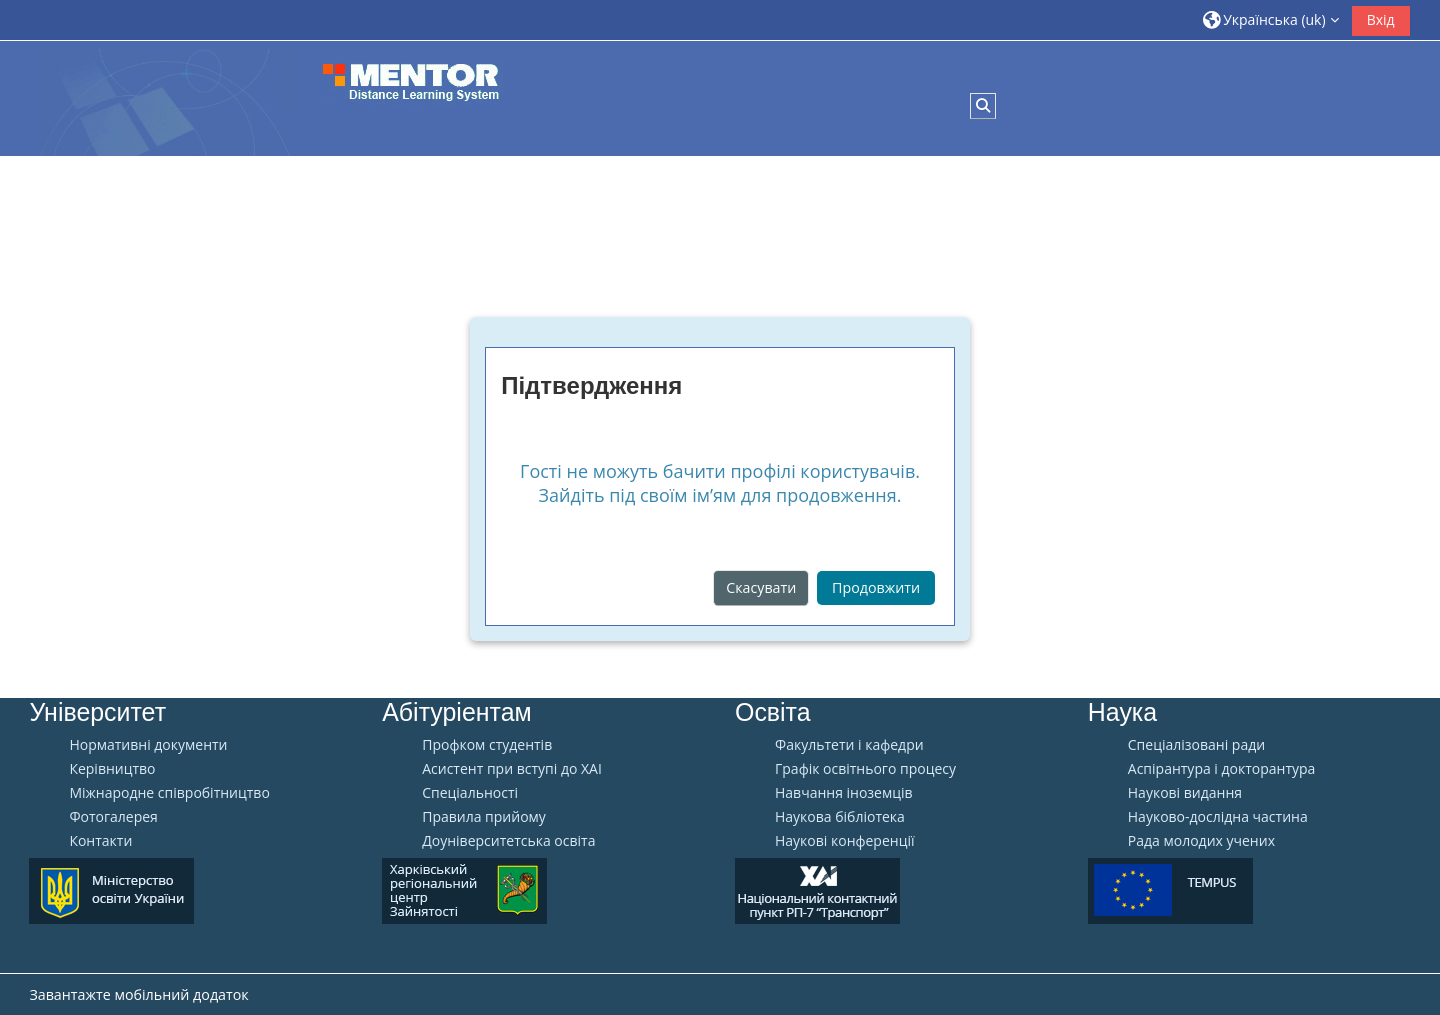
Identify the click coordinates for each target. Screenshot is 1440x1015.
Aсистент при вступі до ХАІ (512, 769)
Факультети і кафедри (849, 745)
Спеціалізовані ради (1196, 745)
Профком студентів (487, 745)
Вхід (1381, 19)
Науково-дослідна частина (1218, 817)
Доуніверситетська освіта (508, 841)
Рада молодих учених (1201, 841)
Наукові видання (1185, 793)
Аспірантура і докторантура (1222, 769)
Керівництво (112, 769)
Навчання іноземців (844, 793)
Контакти (100, 841)
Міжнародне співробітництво (169, 793)
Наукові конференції (845, 841)
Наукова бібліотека (840, 817)
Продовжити (876, 587)
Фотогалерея (113, 817)
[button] (1271, 19)
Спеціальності (470, 793)
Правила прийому (484, 817)
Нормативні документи (148, 745)
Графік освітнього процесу (865, 769)
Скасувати (761, 587)
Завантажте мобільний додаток (138, 994)
